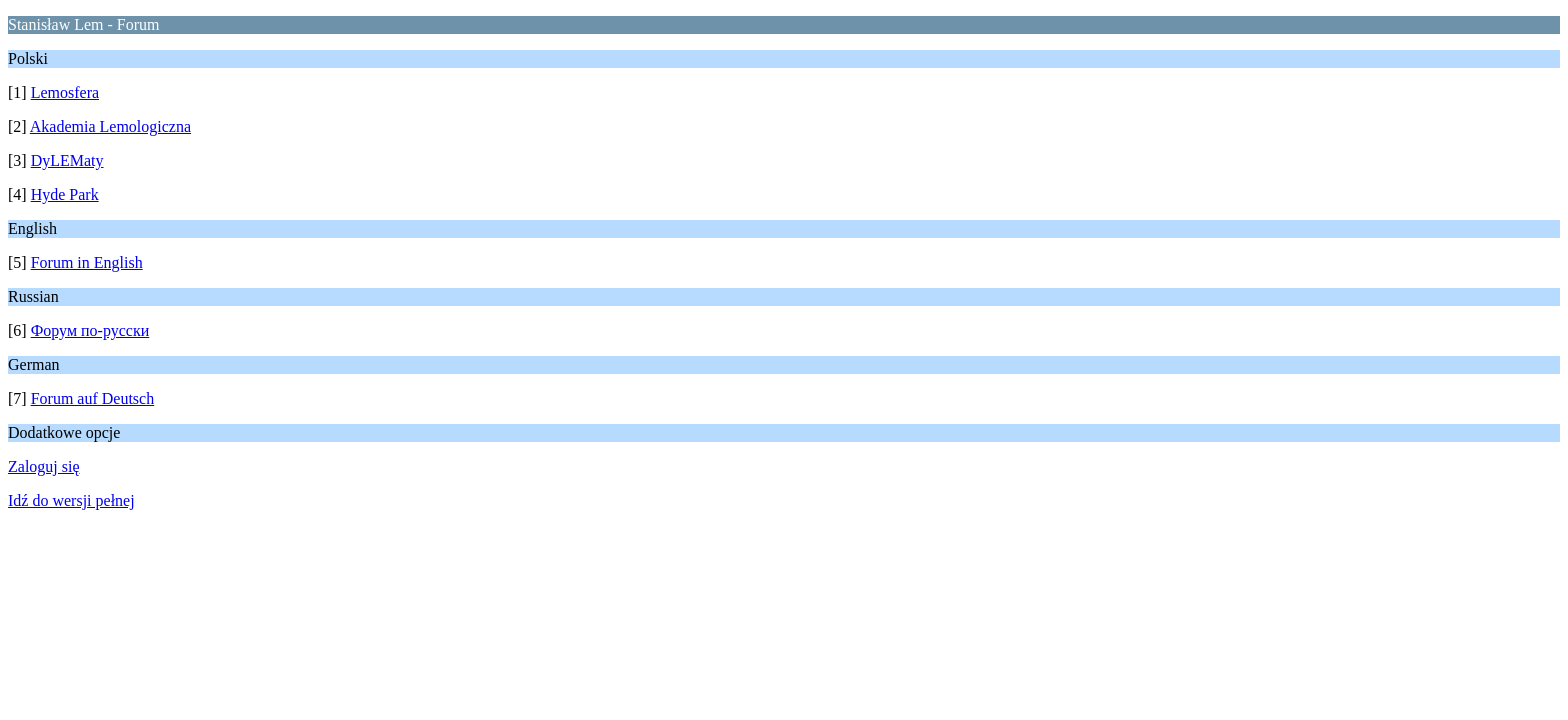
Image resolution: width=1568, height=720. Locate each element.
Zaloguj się (44, 466)
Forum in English (87, 262)
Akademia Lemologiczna (110, 126)
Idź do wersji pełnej (71, 500)
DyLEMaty (67, 160)
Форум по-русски (90, 330)
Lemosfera (65, 92)
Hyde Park (65, 194)
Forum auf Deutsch (93, 398)
